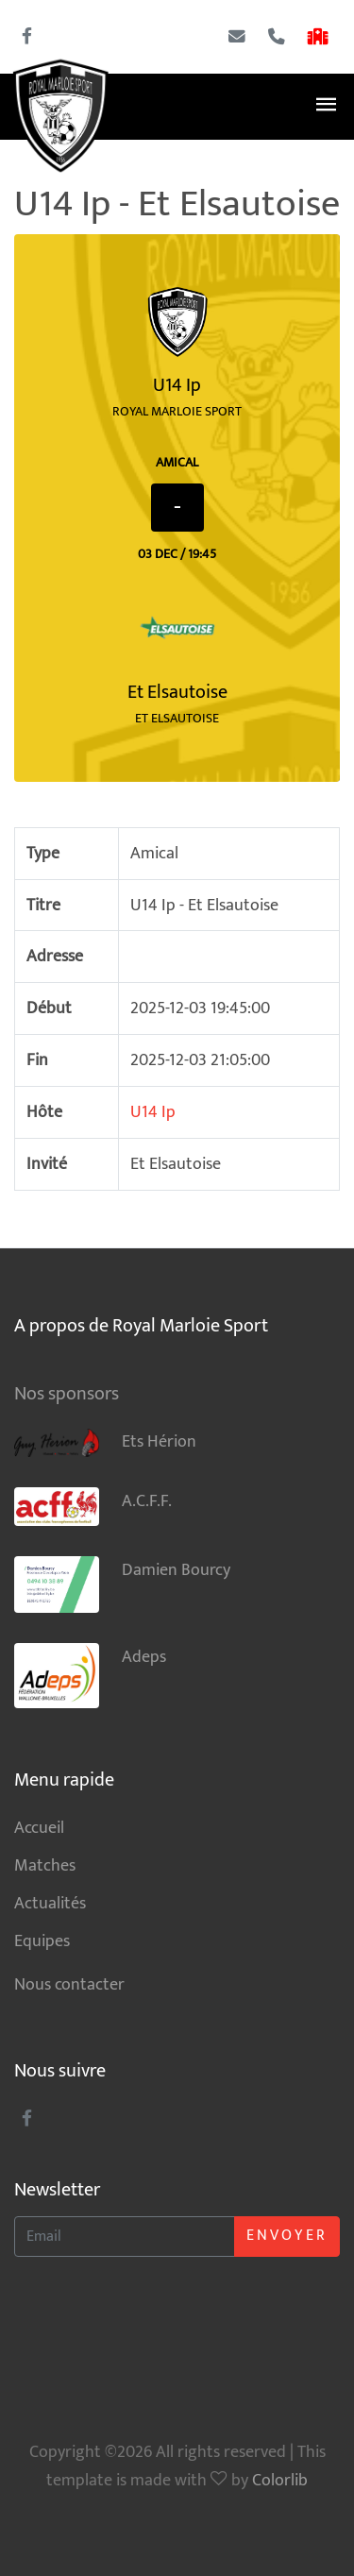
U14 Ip (153, 1112)
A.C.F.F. (93, 1506)
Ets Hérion (105, 1442)
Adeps (90, 1675)
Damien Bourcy (122, 1584)
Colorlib (280, 2480)
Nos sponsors (66, 1394)
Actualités (50, 1903)
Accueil (39, 1827)
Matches (45, 1865)
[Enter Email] (124, 2236)
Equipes (42, 1941)
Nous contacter (69, 1984)
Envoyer (287, 2235)
